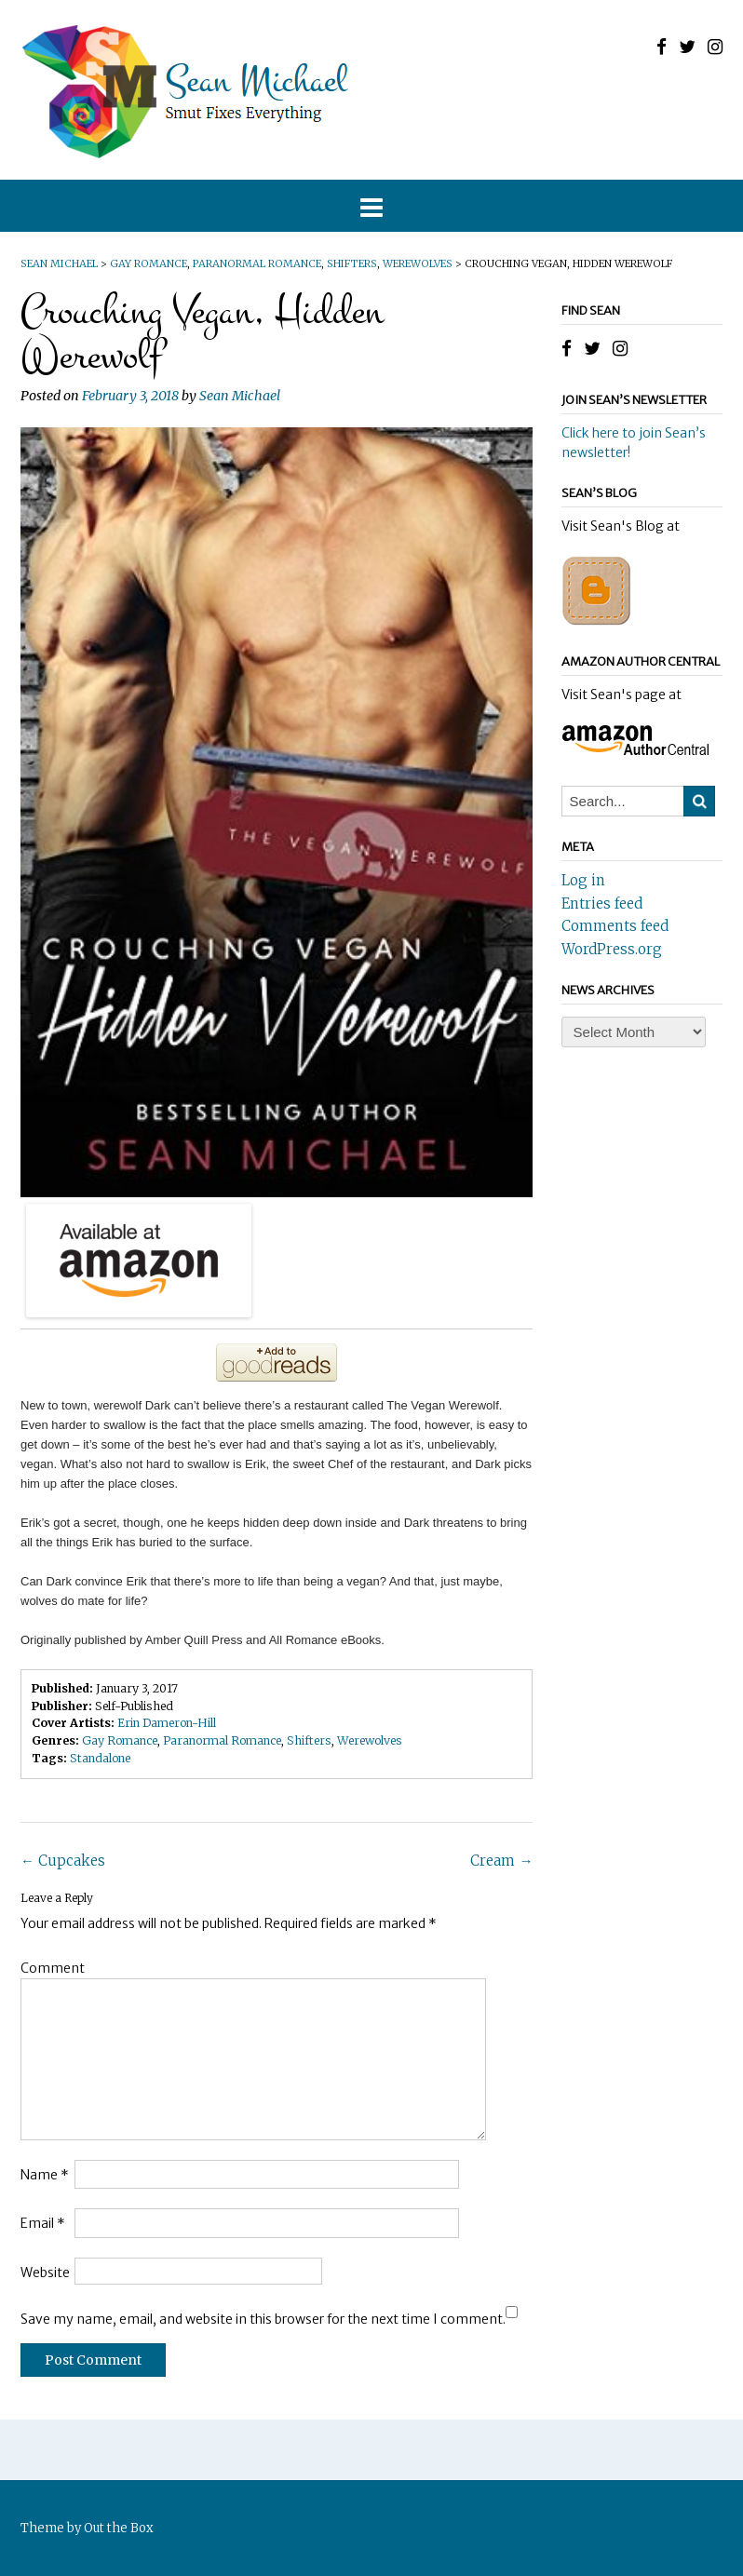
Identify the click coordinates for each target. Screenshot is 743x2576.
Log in (583, 880)
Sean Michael (239, 395)
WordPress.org (611, 949)
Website (45, 2272)
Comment (52, 1968)
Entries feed (601, 903)
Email (42, 2223)
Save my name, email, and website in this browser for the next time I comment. (263, 2319)
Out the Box (119, 2528)
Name (44, 2174)
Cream (501, 1860)
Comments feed (615, 926)
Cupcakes (62, 1860)
